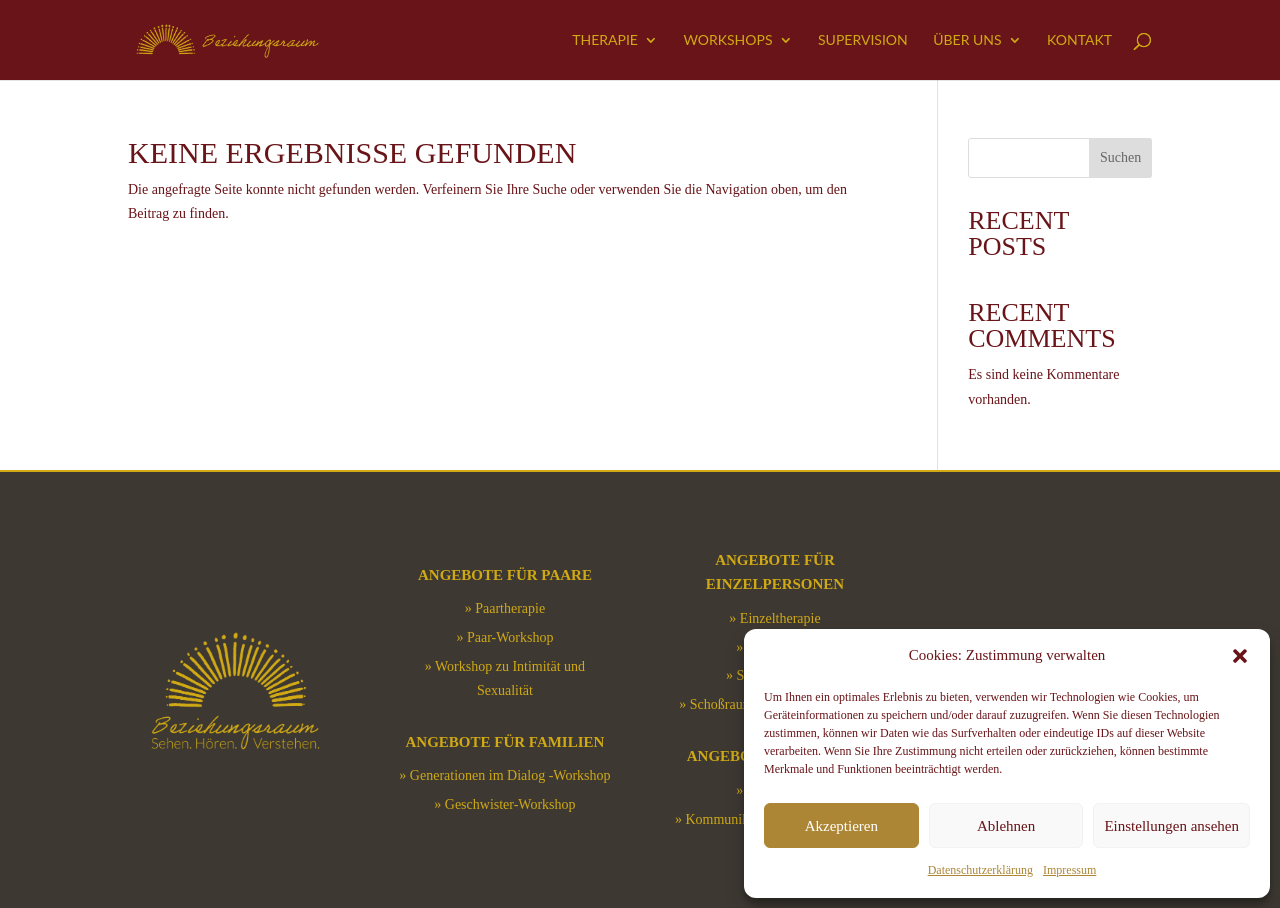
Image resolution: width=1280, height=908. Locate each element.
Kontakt (1079, 40)
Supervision (863, 40)
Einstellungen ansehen (1171, 826)
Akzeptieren (841, 826)
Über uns (967, 40)
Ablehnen (1006, 826)
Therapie (605, 40)
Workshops (727, 40)
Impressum (1069, 870)
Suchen (1120, 157)
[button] (1240, 656)
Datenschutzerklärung (980, 870)
